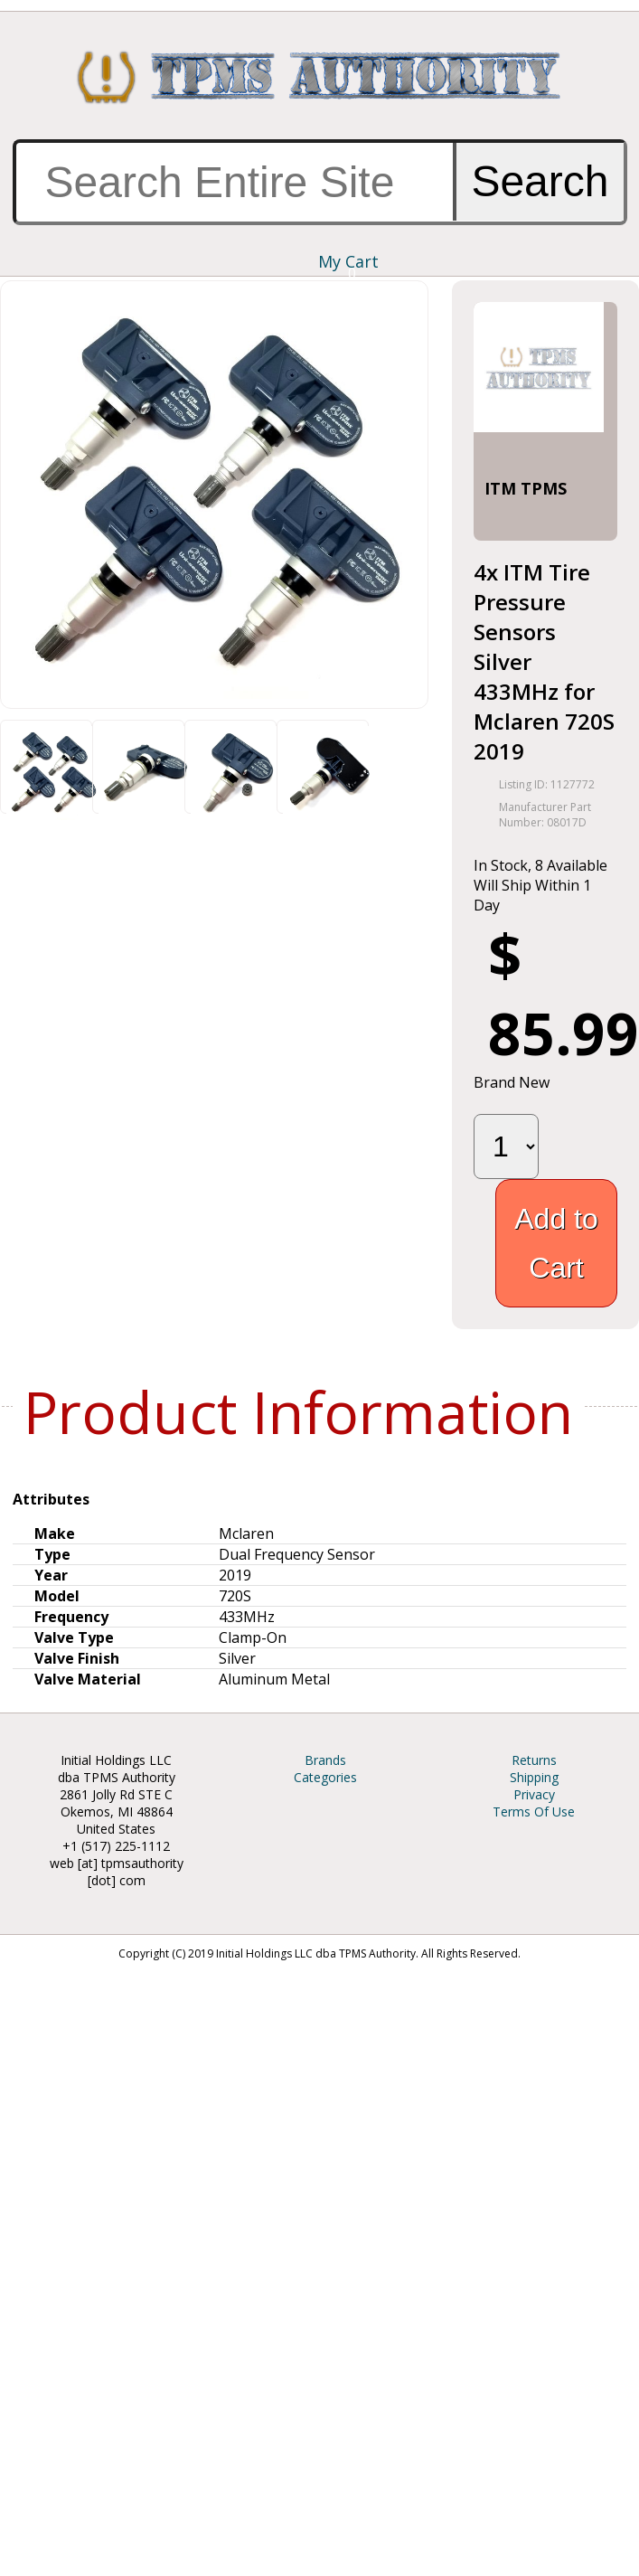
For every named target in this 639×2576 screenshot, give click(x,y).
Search (539, 181)
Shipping (534, 1777)
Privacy (534, 1794)
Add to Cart (556, 1243)
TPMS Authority (319, 77)
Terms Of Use (534, 1811)
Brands (325, 1760)
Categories (325, 1777)
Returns (534, 1760)
